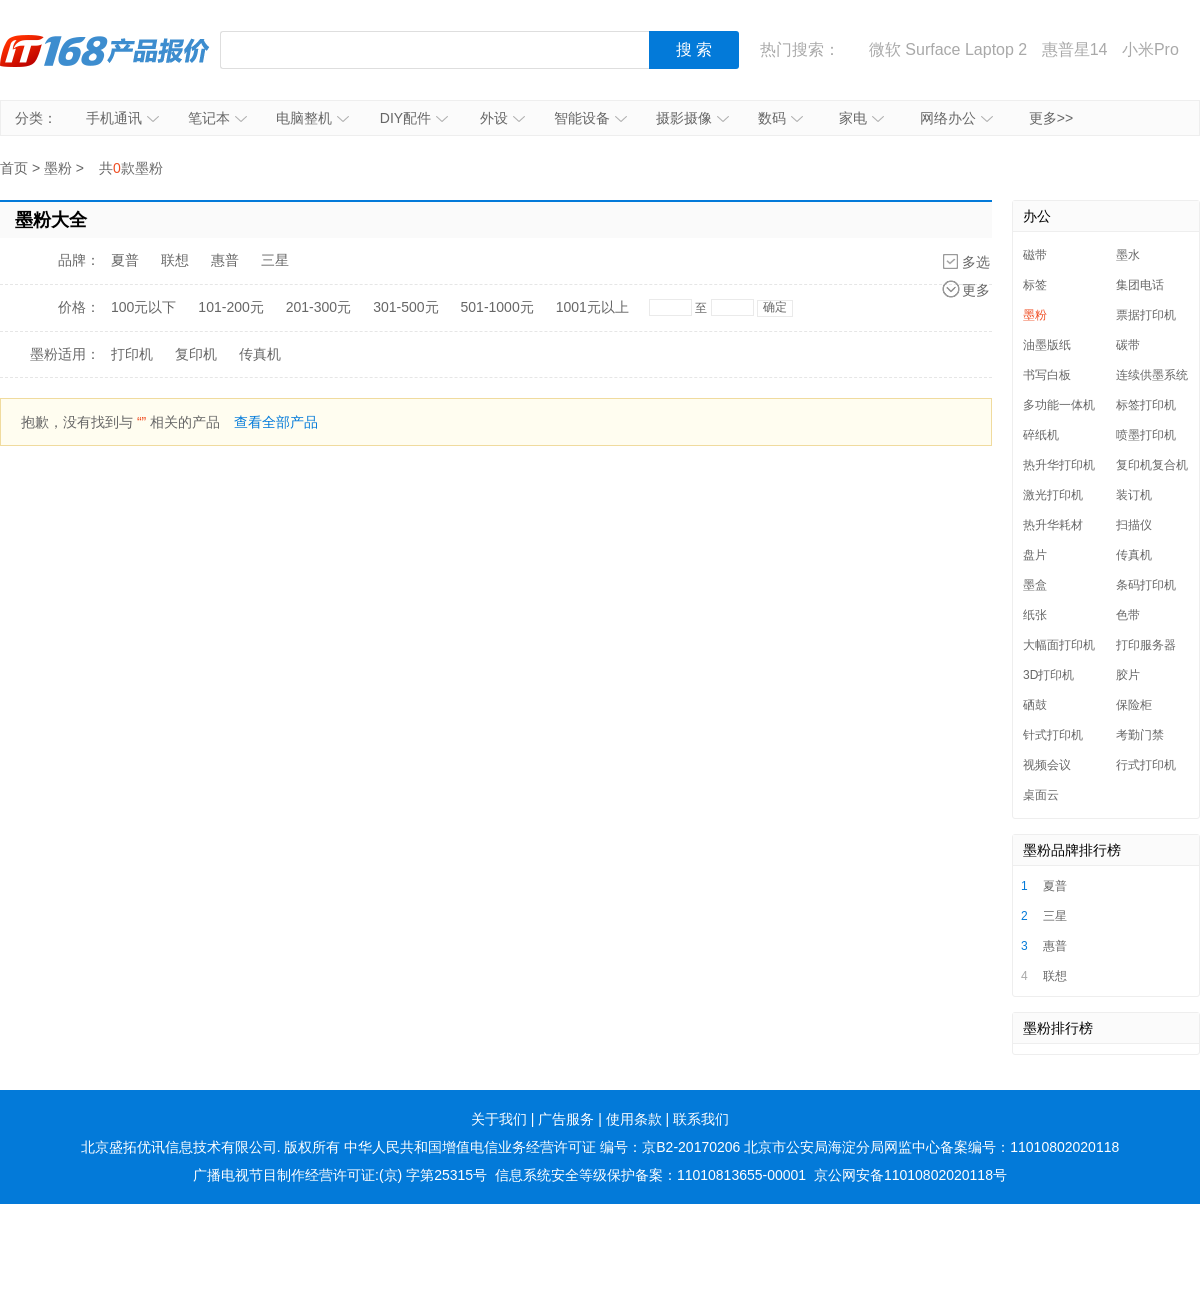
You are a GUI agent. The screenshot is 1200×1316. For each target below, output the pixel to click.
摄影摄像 (692, 118)
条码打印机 (1146, 585)
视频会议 (1047, 765)
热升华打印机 (1059, 465)
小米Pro (1150, 49)
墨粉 (58, 168)
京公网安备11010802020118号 (910, 1175)
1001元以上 (592, 307)
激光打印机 (1053, 495)
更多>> (1051, 118)
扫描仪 (1134, 525)
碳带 (1128, 345)
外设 (502, 118)
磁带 (1035, 255)
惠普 (225, 260)
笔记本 (217, 118)
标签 (1035, 285)
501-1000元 (497, 307)
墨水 (1128, 255)
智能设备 (590, 118)
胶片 (1128, 675)
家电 (861, 118)
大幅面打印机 (1059, 645)
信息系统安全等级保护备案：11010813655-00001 (650, 1175)
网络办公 (956, 118)
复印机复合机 (1152, 465)
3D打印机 (1048, 675)
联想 (175, 260)
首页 (14, 168)
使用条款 (634, 1119)
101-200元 (230, 307)
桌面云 (1041, 795)
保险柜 (1134, 705)
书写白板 (1047, 375)
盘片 (1035, 555)
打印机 (132, 354)
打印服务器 (1146, 645)
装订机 (1134, 495)
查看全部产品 (276, 422)
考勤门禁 (1140, 735)
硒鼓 (1035, 705)
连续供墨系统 (1152, 375)
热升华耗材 (1053, 525)
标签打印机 (1146, 405)
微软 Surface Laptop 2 (948, 49)
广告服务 (566, 1119)
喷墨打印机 (1146, 435)
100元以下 (143, 307)
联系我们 (701, 1119)
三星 (275, 260)
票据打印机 (1146, 315)
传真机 (260, 354)
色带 (1128, 615)
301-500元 (405, 307)
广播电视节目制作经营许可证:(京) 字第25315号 (340, 1175)
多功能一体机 (1059, 405)
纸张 (1035, 615)
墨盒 (1035, 585)
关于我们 (499, 1119)
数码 (780, 118)
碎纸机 (1041, 435)
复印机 (196, 354)
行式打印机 (1146, 765)
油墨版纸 (1047, 345)
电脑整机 (312, 118)
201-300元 (318, 307)
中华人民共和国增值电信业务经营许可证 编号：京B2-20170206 (542, 1147)
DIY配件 (414, 118)
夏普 (125, 260)
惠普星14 (1075, 49)
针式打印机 (1053, 735)
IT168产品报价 (105, 50)
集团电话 (1140, 285)
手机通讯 (122, 118)
